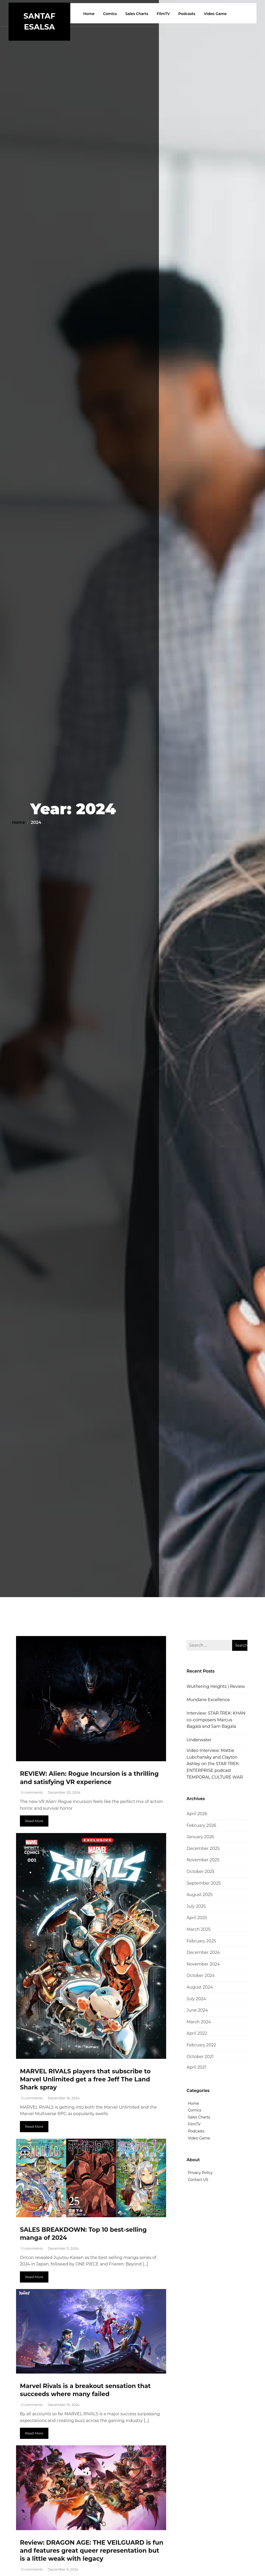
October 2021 (200, 2056)
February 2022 (201, 2044)
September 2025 (204, 1883)
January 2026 (200, 1836)
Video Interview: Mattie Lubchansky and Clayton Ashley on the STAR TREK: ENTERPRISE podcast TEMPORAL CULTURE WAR (215, 1763)
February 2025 (201, 1941)
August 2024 (200, 1987)
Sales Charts (137, 14)
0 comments (32, 1792)
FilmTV (164, 14)
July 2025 (196, 1906)
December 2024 (203, 1952)
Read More (34, 1821)
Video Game (216, 14)
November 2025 (203, 1859)
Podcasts (187, 14)
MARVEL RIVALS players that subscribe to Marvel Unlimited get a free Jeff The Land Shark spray (87, 2079)
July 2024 (196, 1998)
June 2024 (197, 2010)
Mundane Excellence (208, 1699)
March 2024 (199, 2021)
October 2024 (201, 1975)
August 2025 (199, 1894)
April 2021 (196, 2067)
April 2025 (197, 1917)
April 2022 (197, 2033)
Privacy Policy (200, 2172)
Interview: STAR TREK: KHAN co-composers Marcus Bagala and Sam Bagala (216, 1720)
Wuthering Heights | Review (216, 1686)
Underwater (199, 1739)
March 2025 (199, 1929)
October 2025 (201, 1871)
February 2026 (201, 1825)
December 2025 (203, 1848)
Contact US (198, 2179)
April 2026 (197, 1813)
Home (89, 14)
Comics (111, 14)
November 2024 (203, 1964)
